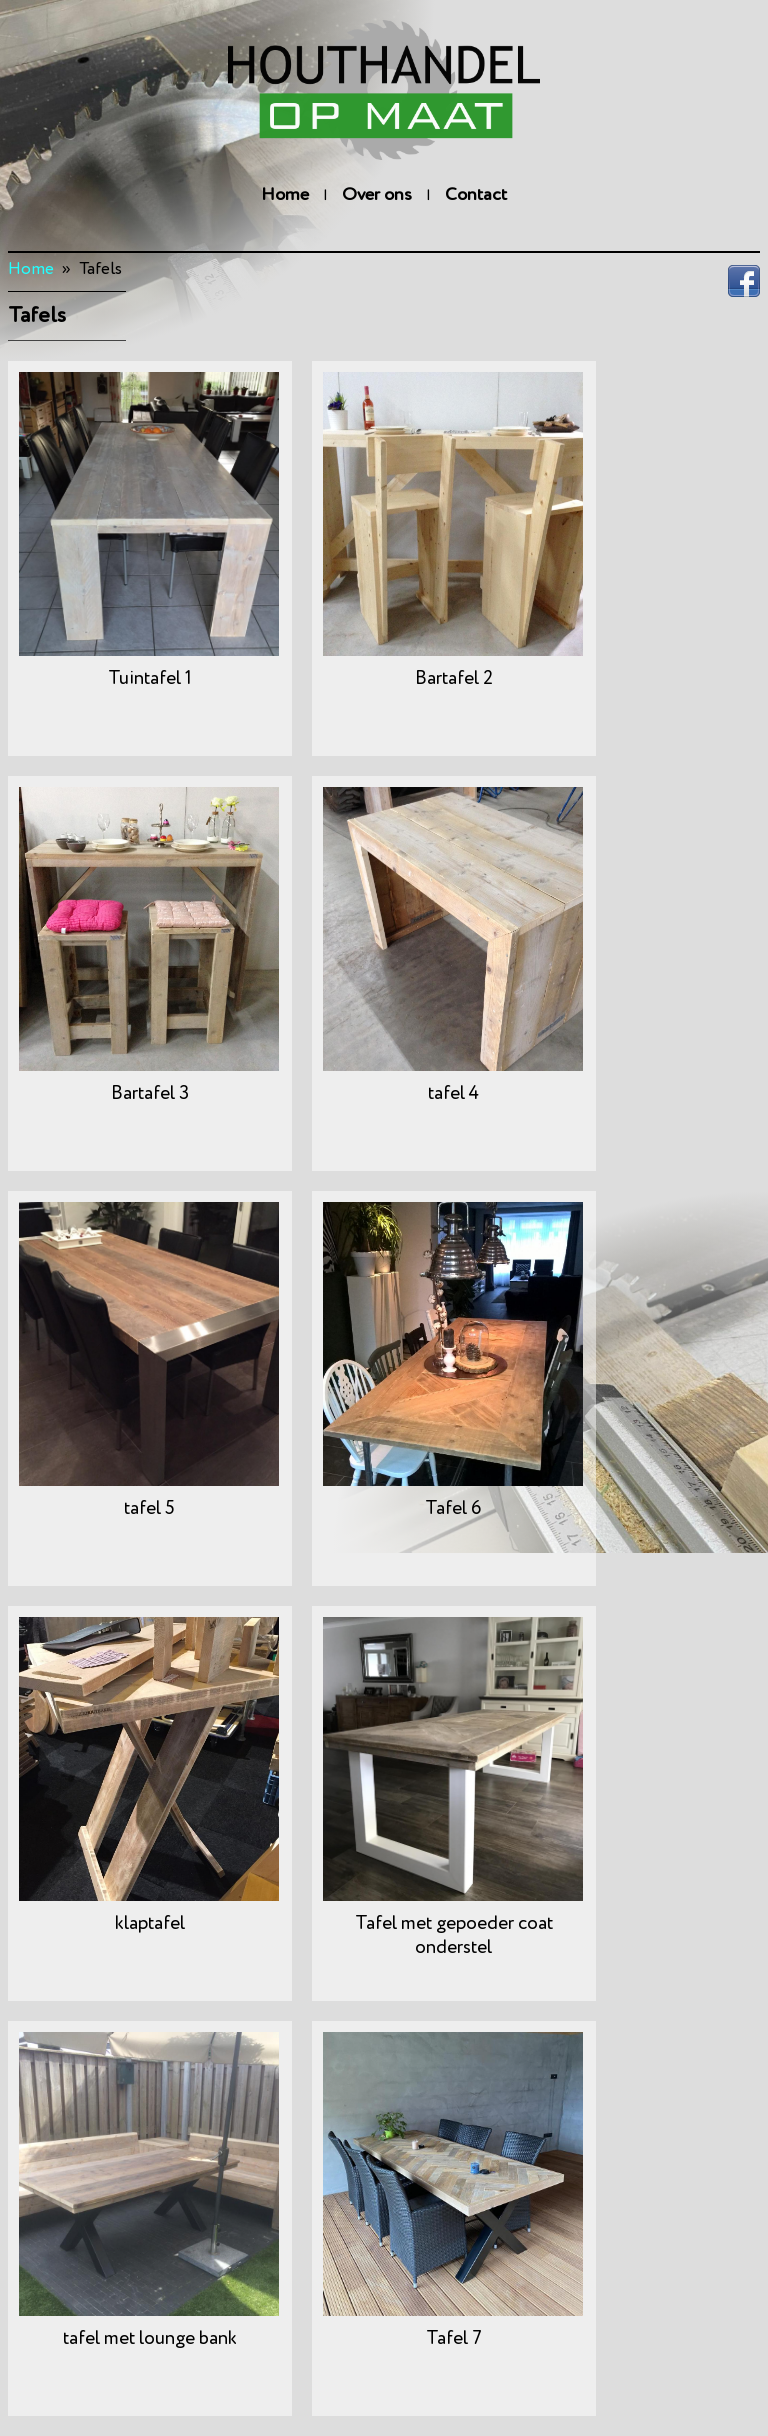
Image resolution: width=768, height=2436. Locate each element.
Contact (476, 195)
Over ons (377, 195)
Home (285, 195)
